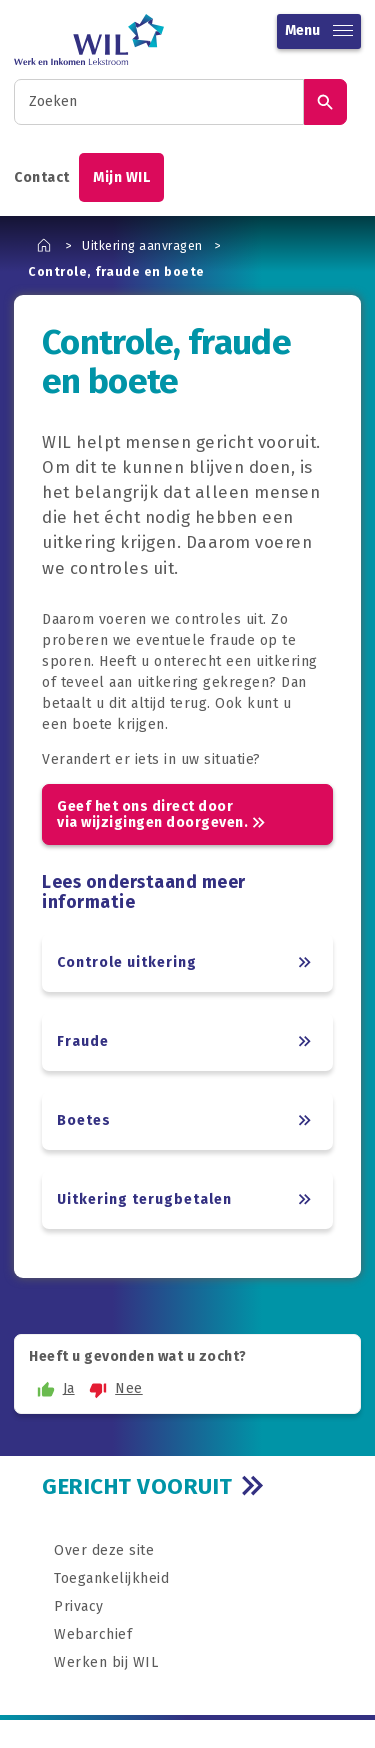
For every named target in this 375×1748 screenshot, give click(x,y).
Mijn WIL (121, 177)
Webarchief (93, 1634)
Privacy (79, 1606)
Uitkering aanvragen (142, 246)
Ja (53, 1389)
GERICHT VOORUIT (137, 1486)
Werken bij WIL (106, 1662)
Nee (113, 1389)
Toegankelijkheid (111, 1578)
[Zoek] (325, 102)
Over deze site (104, 1550)
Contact (42, 177)
